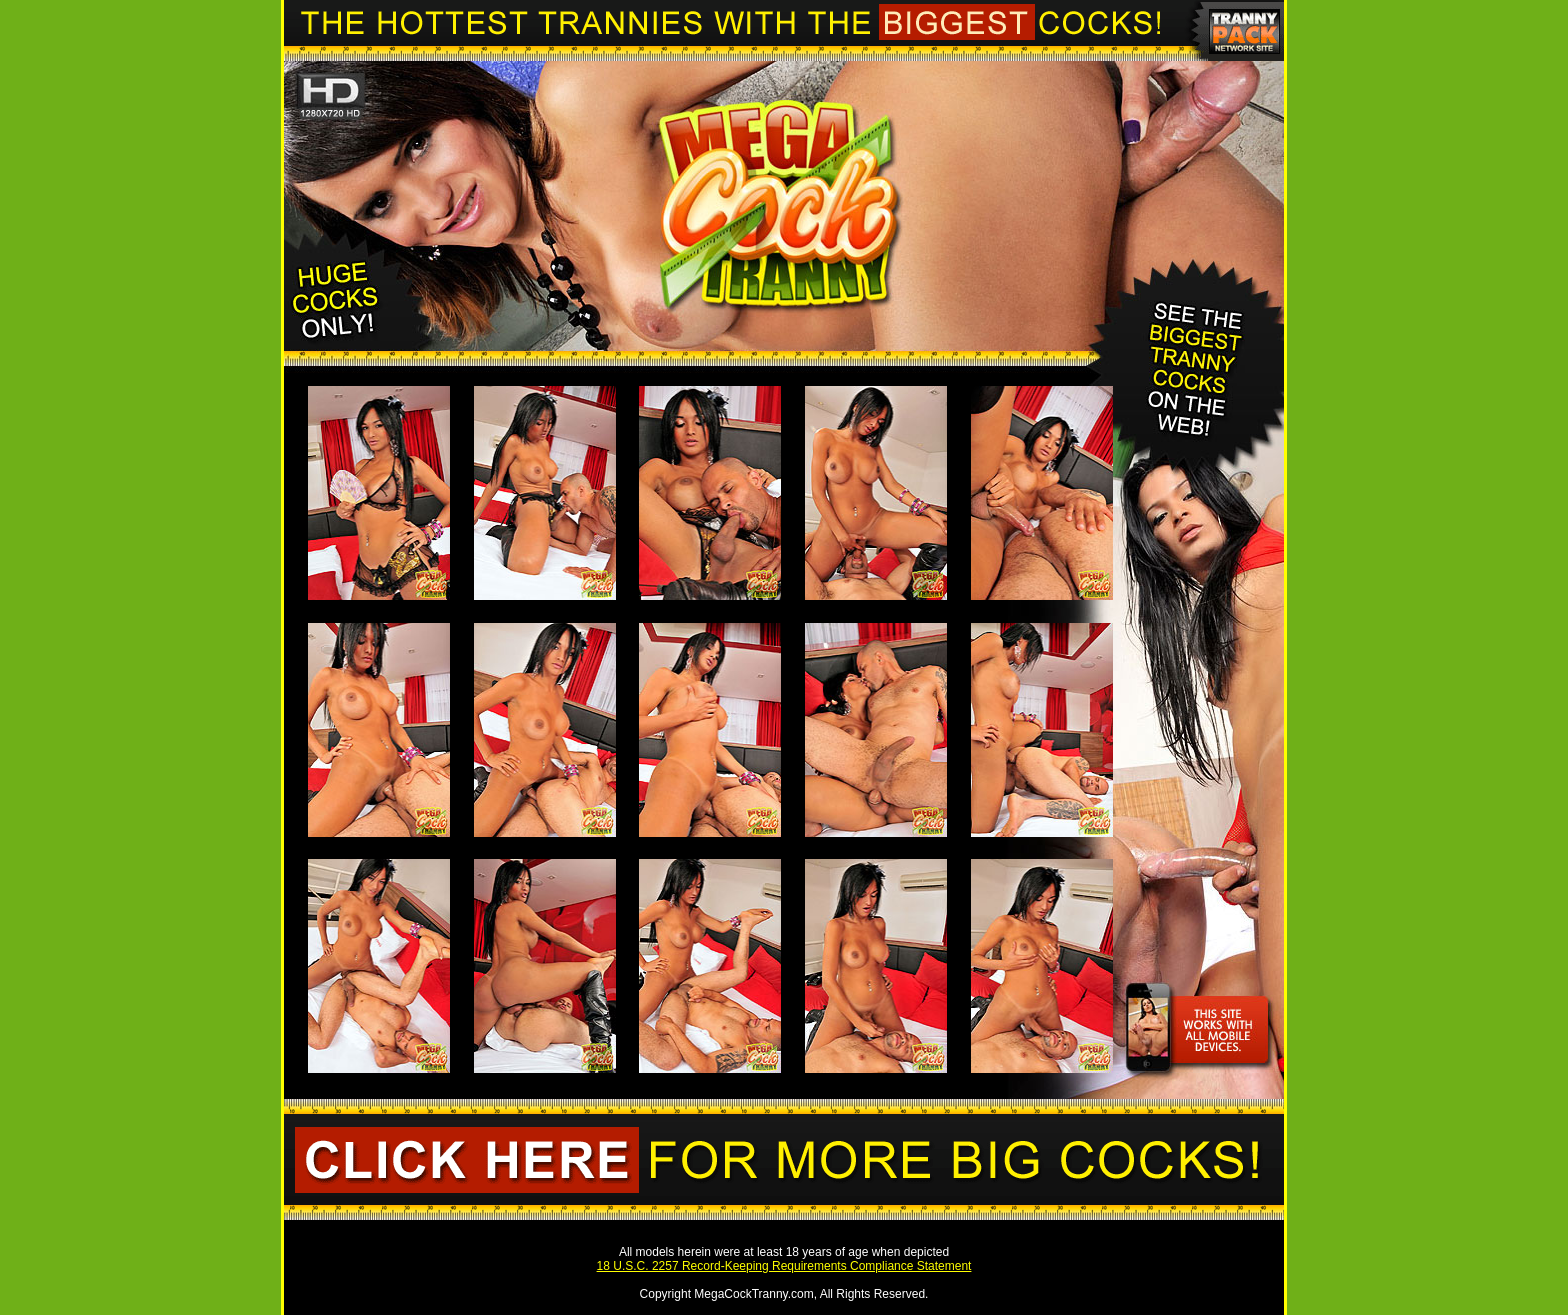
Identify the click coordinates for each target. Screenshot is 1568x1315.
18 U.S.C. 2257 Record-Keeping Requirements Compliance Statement (784, 1266)
